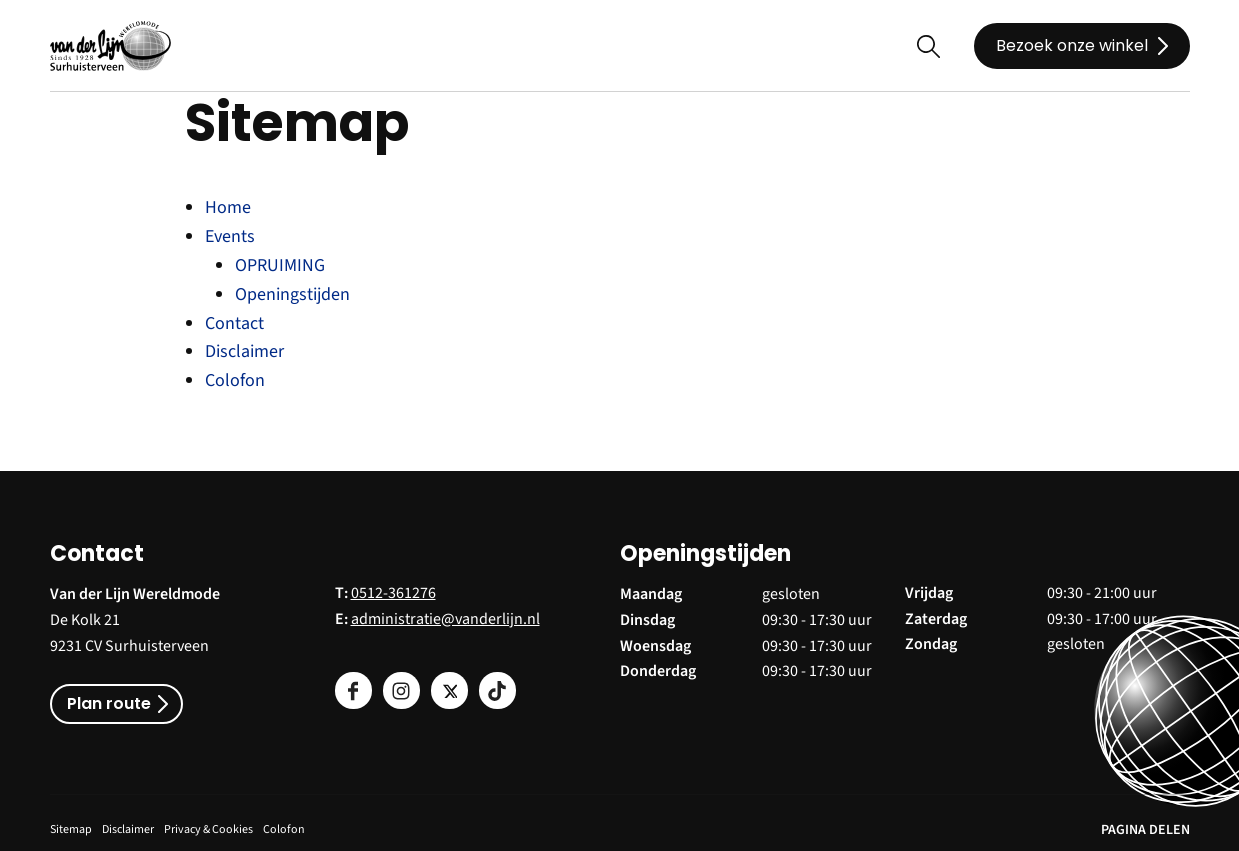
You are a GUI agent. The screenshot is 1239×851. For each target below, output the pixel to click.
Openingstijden (292, 294)
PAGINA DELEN (1145, 830)
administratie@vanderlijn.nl (445, 619)
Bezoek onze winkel (1072, 45)
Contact (234, 323)
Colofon (235, 380)
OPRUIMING (280, 265)
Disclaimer (244, 351)
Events (230, 236)
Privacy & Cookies (208, 829)
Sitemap (71, 829)
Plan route (109, 703)
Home (228, 207)
